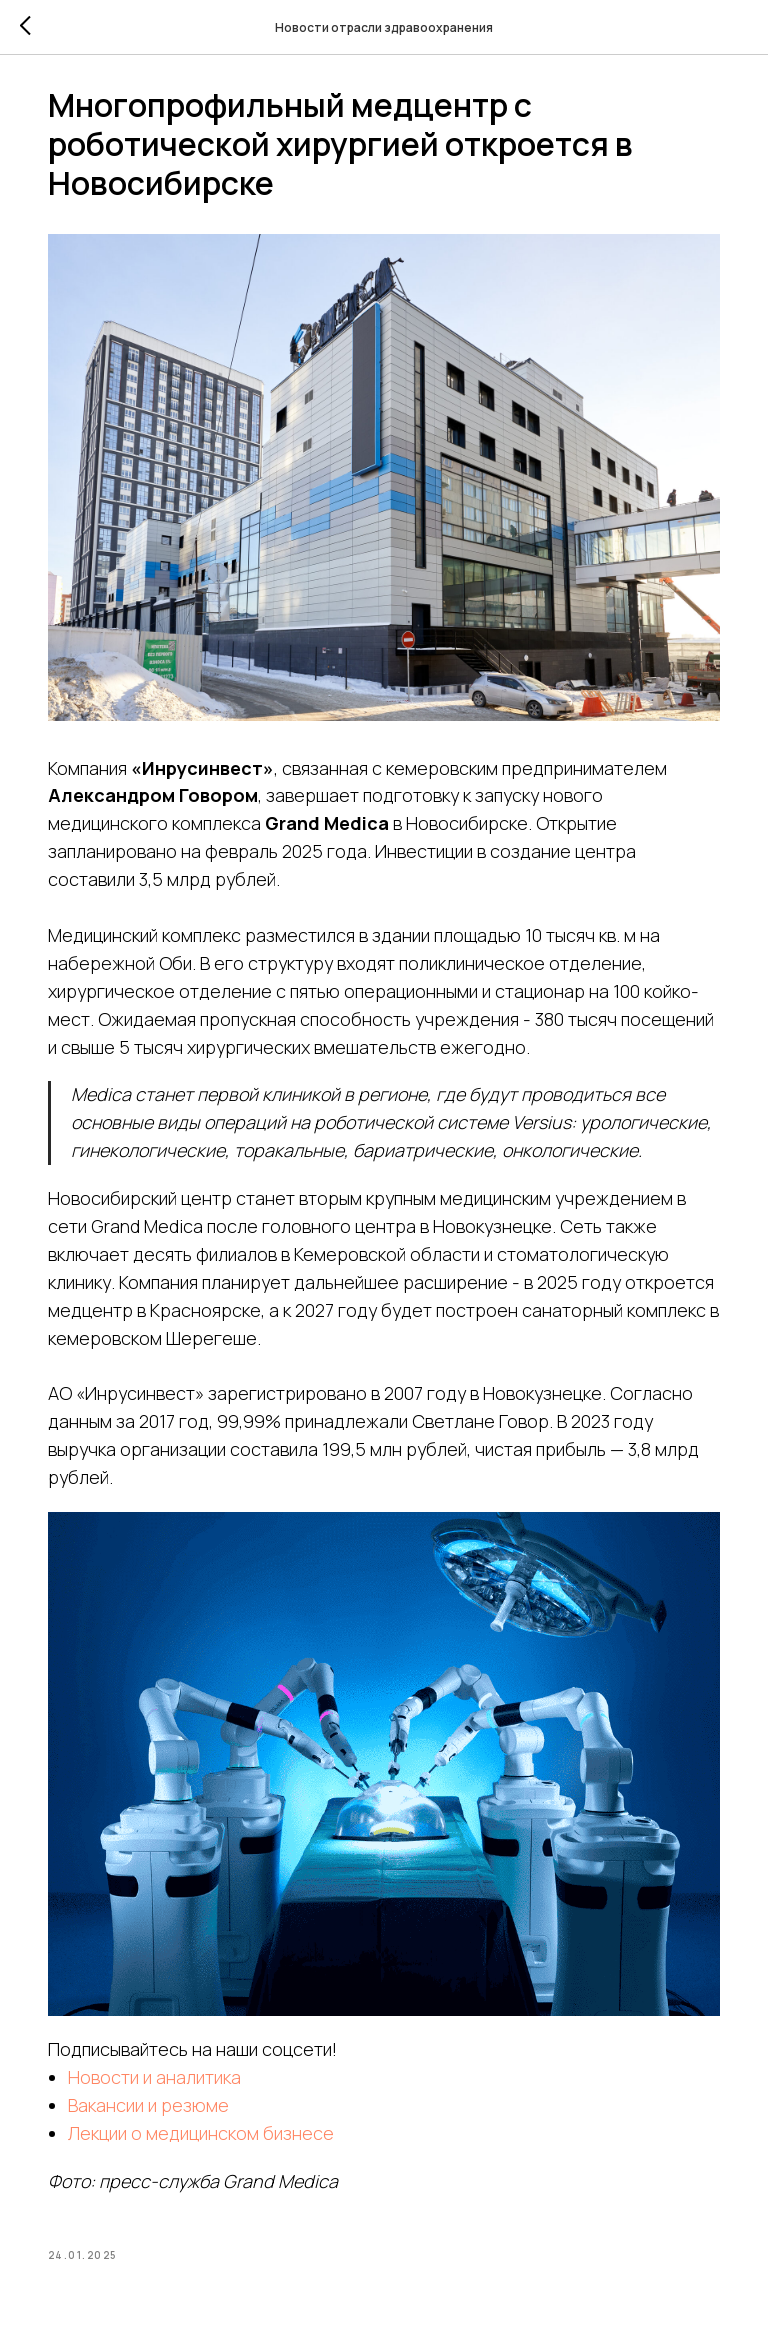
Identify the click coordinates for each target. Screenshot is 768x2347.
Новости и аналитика (170, 2066)
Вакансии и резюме (164, 2094)
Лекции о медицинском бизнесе (217, 2122)
